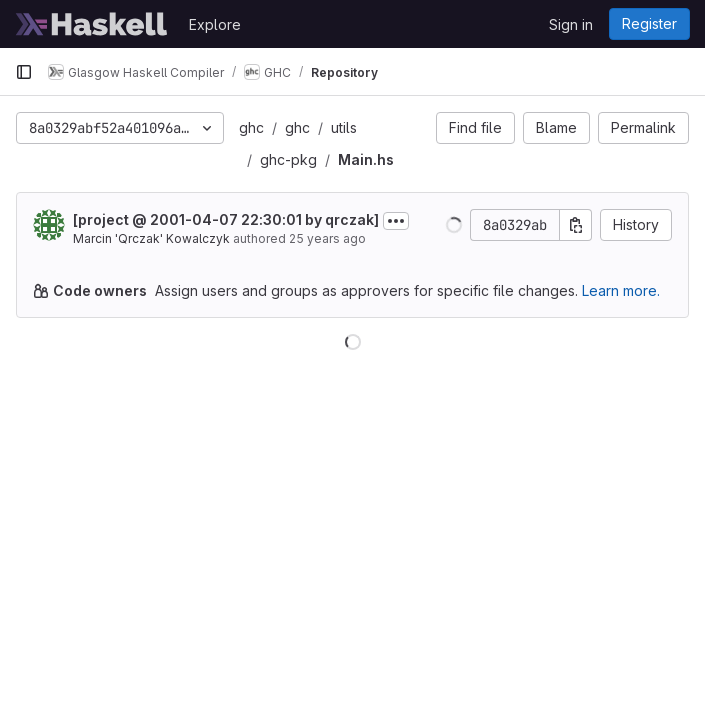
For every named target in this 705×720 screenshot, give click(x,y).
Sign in (571, 24)
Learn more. (621, 290)
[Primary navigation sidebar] (24, 72)
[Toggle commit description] (396, 221)
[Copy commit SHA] (576, 225)
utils (344, 127)
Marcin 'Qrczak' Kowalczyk (151, 238)
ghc (251, 127)
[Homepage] (92, 24)
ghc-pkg (288, 159)
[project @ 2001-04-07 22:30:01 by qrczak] (226, 219)
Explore (215, 24)
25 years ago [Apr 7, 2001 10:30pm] (327, 238)
